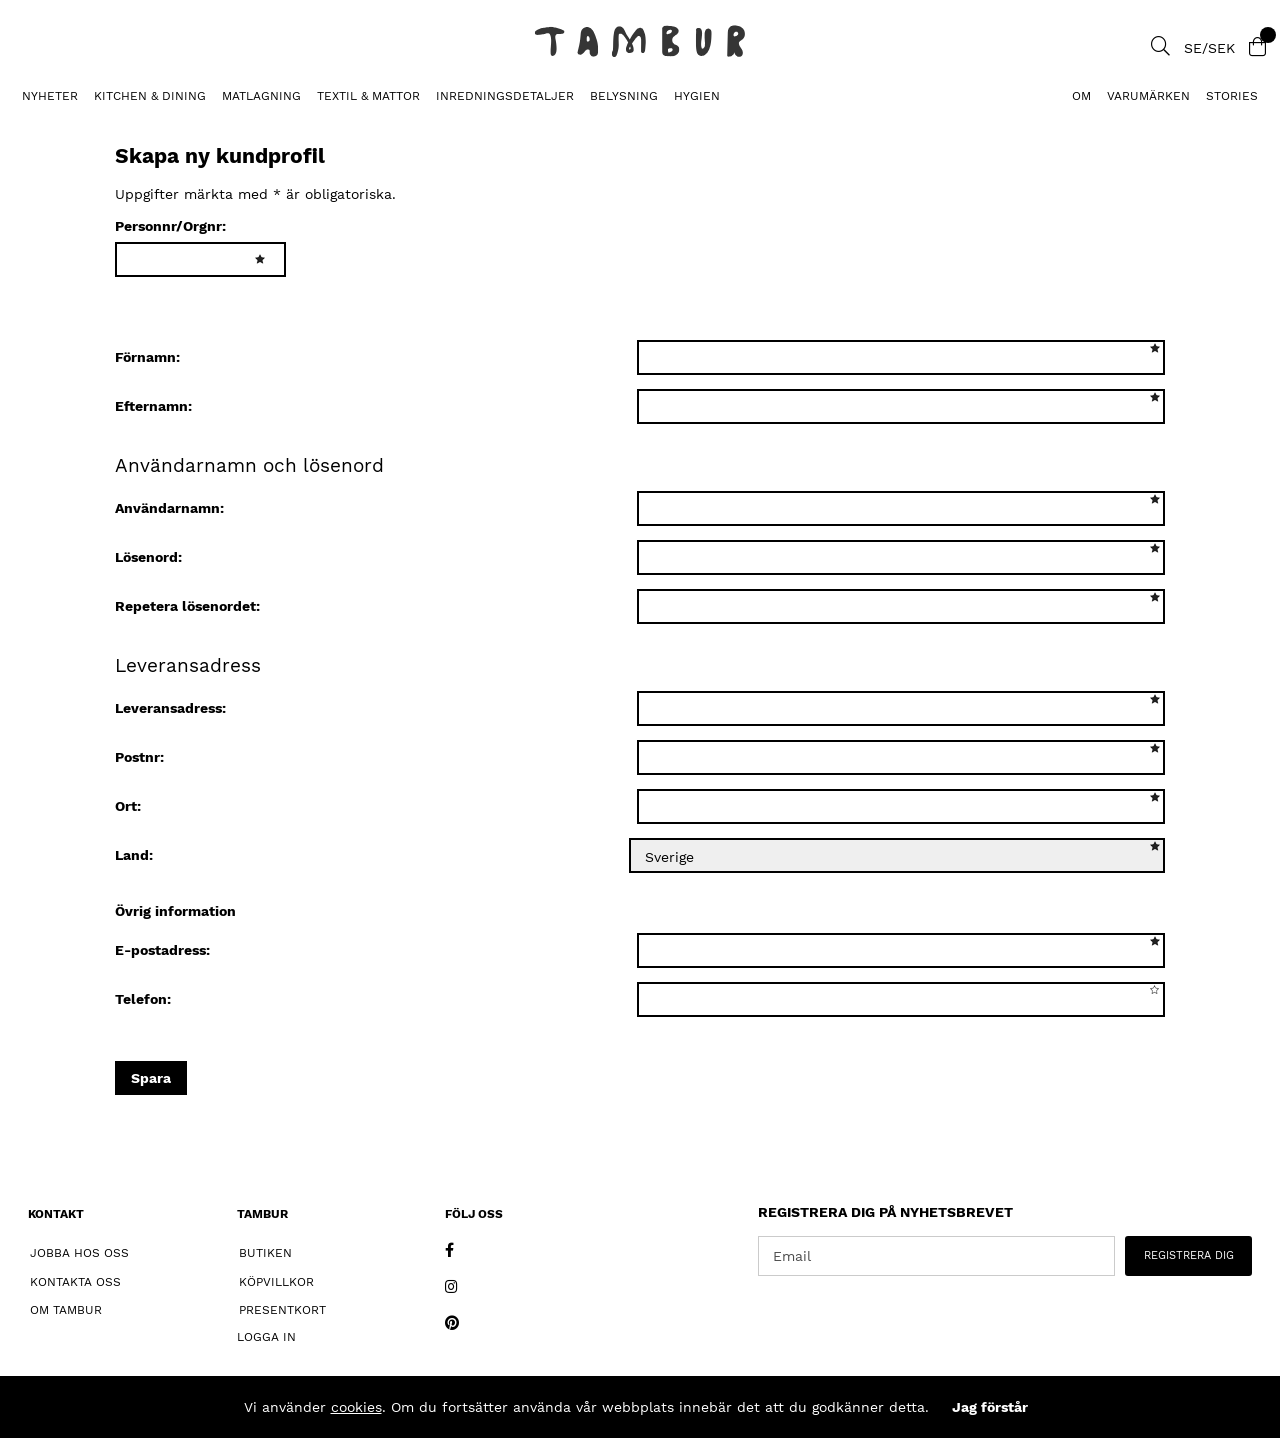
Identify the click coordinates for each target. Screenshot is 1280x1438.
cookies (356, 1407)
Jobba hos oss (79, 1253)
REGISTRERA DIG (1189, 1255)
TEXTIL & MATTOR (368, 96)
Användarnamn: (169, 508)
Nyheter (50, 96)
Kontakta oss (75, 1282)
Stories (1232, 96)
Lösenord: (148, 557)
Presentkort (282, 1310)
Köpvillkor (276, 1282)
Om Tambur (66, 1310)
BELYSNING (624, 96)
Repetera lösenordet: (187, 606)
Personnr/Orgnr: (170, 226)
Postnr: (139, 757)
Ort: (128, 806)
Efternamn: (153, 406)
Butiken (265, 1253)
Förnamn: (147, 357)
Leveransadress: (170, 708)
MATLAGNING (261, 96)
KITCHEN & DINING (150, 96)
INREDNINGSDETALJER (505, 96)
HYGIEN (697, 96)
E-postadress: (162, 950)
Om (1081, 96)
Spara (151, 1078)
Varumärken (1148, 96)
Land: (134, 855)
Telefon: (143, 999)
